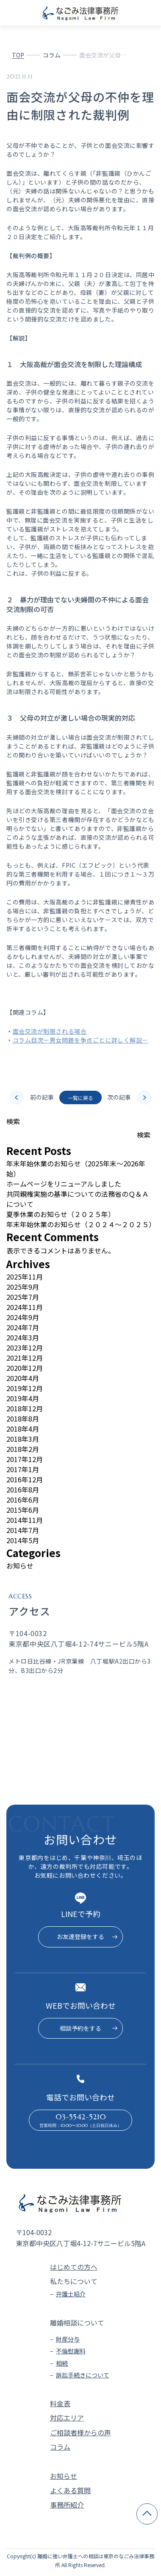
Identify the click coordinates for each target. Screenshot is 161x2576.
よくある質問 (70, 2490)
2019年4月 (22, 1398)
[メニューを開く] (151, 13)
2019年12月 (24, 1388)
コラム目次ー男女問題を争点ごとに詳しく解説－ (80, 1040)
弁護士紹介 (71, 2294)
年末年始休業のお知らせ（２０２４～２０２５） (80, 1224)
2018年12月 (24, 1408)
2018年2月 (22, 1449)
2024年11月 (24, 1307)
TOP (18, 55)
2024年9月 (22, 1317)
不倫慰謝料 (71, 2351)
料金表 (60, 2403)
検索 (13, 1121)
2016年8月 (22, 1489)
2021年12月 (24, 1358)
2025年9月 (22, 1287)
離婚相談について (77, 2322)
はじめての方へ (73, 2267)
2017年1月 (22, 1469)
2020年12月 (24, 1368)
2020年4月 (22, 1378)
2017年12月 (24, 1459)
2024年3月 (22, 1337)
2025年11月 (24, 1277)
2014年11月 (24, 1520)
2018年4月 (22, 1429)
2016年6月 (22, 1500)
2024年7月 (22, 1327)
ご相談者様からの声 (80, 2432)
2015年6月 (22, 1510)
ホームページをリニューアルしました (63, 1184)
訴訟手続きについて (82, 2375)
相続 (62, 2363)
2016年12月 (24, 1479)
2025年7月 (22, 1297)
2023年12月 (24, 1347)
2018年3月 (22, 1439)
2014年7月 (22, 1530)
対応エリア (67, 2418)
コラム (52, 55)
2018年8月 (22, 1418)
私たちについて (73, 2281)
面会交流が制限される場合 (50, 1031)
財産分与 (68, 2339)
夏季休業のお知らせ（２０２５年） (60, 1214)
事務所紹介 (67, 2505)
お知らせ (19, 1565)
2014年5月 (22, 1540)
